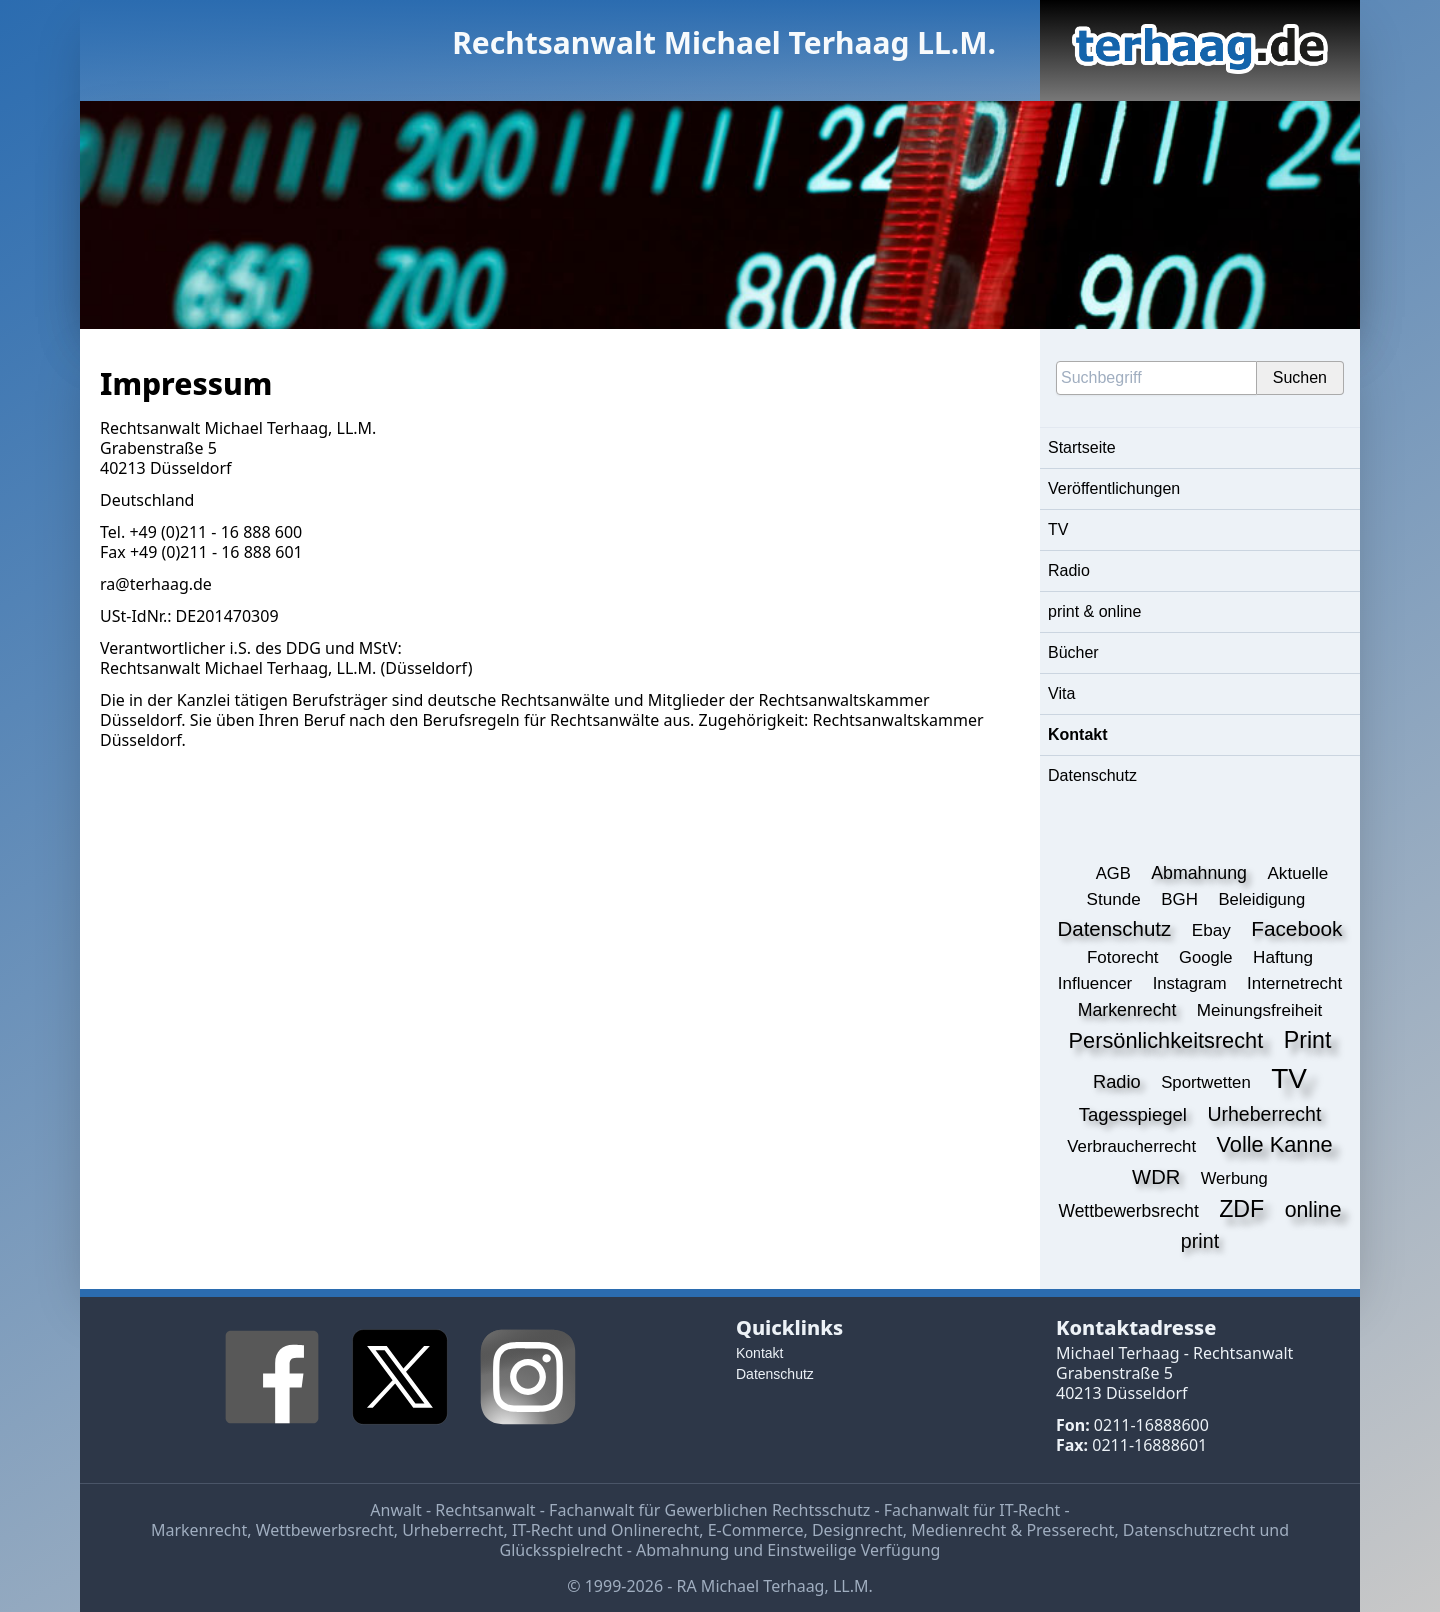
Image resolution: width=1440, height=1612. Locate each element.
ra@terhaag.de (156, 584)
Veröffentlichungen (1114, 488)
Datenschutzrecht (1189, 1530)
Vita (1061, 693)
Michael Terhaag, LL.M (288, 668)
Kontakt (1078, 734)
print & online (1094, 611)
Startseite (1082, 447)
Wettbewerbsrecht (325, 1530)
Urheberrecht (452, 1530)
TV (1058, 529)
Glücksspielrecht (561, 1550)
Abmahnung (682, 1550)
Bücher (1073, 652)
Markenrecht (199, 1530)
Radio (1069, 570)
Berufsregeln (470, 720)
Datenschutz (1092, 775)
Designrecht (857, 1530)
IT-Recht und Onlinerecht (605, 1530)
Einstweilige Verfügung (853, 1550)
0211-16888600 (1151, 1425)
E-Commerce (756, 1530)
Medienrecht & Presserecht (1012, 1530)
